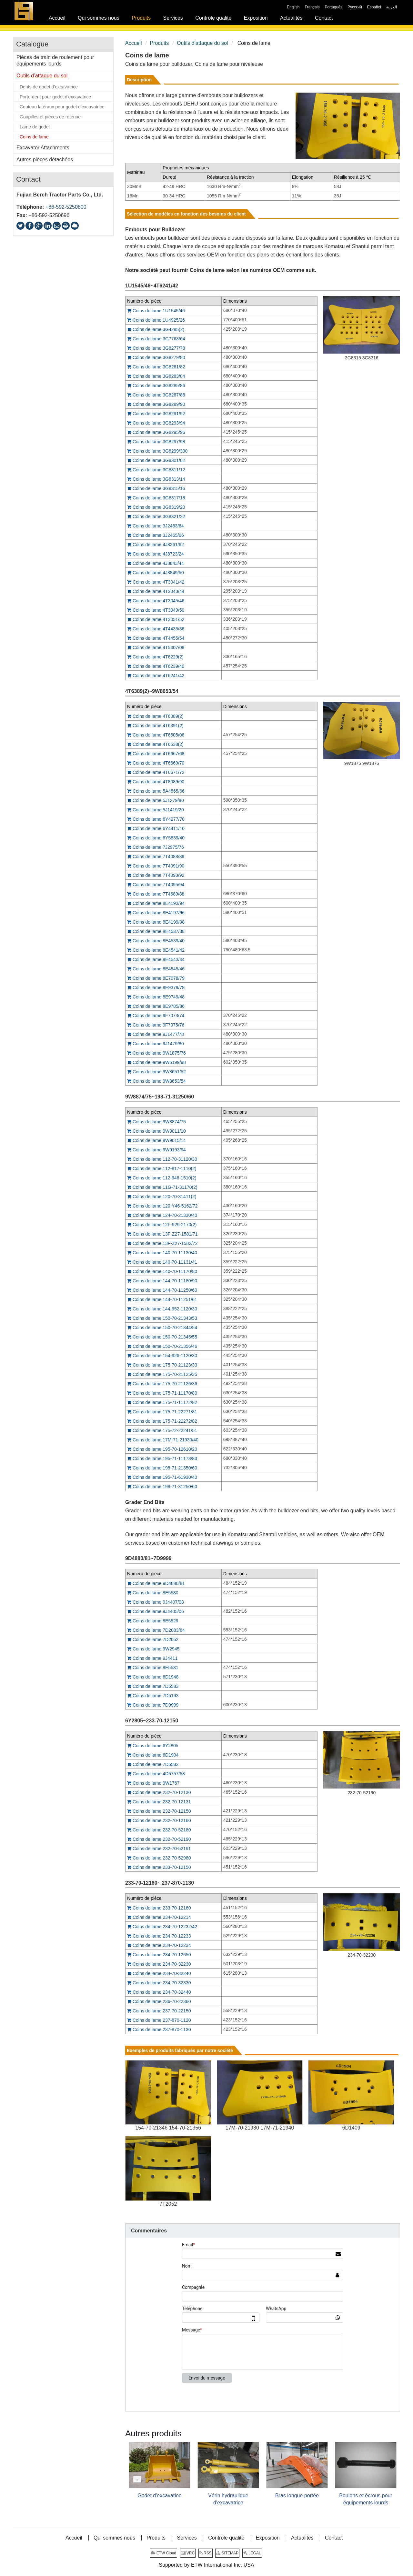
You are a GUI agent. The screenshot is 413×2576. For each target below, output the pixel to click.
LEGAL (252, 2553)
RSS (205, 2553)
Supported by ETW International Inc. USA (206, 2565)
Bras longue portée (297, 2495)
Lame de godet (35, 126)
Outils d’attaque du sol (202, 43)
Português (333, 7)
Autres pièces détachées (44, 159)
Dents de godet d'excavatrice (49, 86)
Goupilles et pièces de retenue (50, 116)
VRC (188, 2553)
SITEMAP (227, 2553)
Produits (159, 43)
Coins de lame (34, 136)
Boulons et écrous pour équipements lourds (365, 2499)
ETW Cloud (163, 2553)
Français (312, 7)
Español (374, 7)
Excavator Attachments (42, 147)
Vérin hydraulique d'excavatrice (228, 2499)
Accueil (133, 43)
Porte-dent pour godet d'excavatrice (55, 96)
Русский (355, 7)
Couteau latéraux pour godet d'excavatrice (62, 106)
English (293, 7)
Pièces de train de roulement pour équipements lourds (55, 60)
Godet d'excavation (159, 2495)
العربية (391, 7)
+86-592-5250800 (65, 207)
